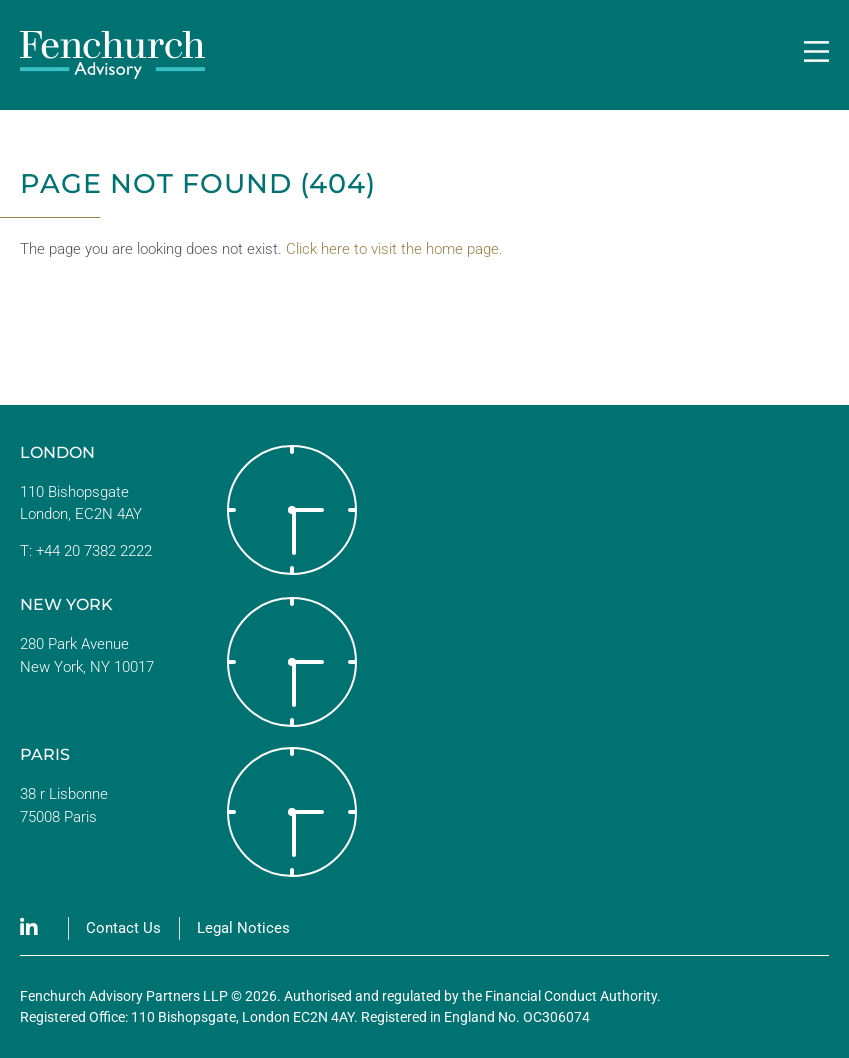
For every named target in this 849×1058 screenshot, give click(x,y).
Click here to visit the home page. (394, 249)
